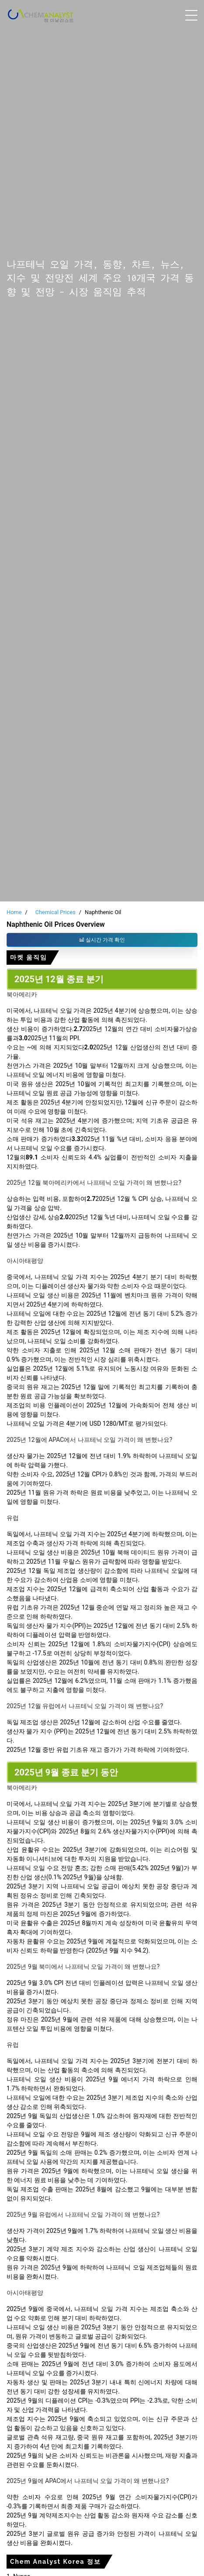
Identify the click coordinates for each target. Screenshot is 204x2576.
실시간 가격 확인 (102, 940)
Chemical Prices (55, 912)
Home (14, 912)
